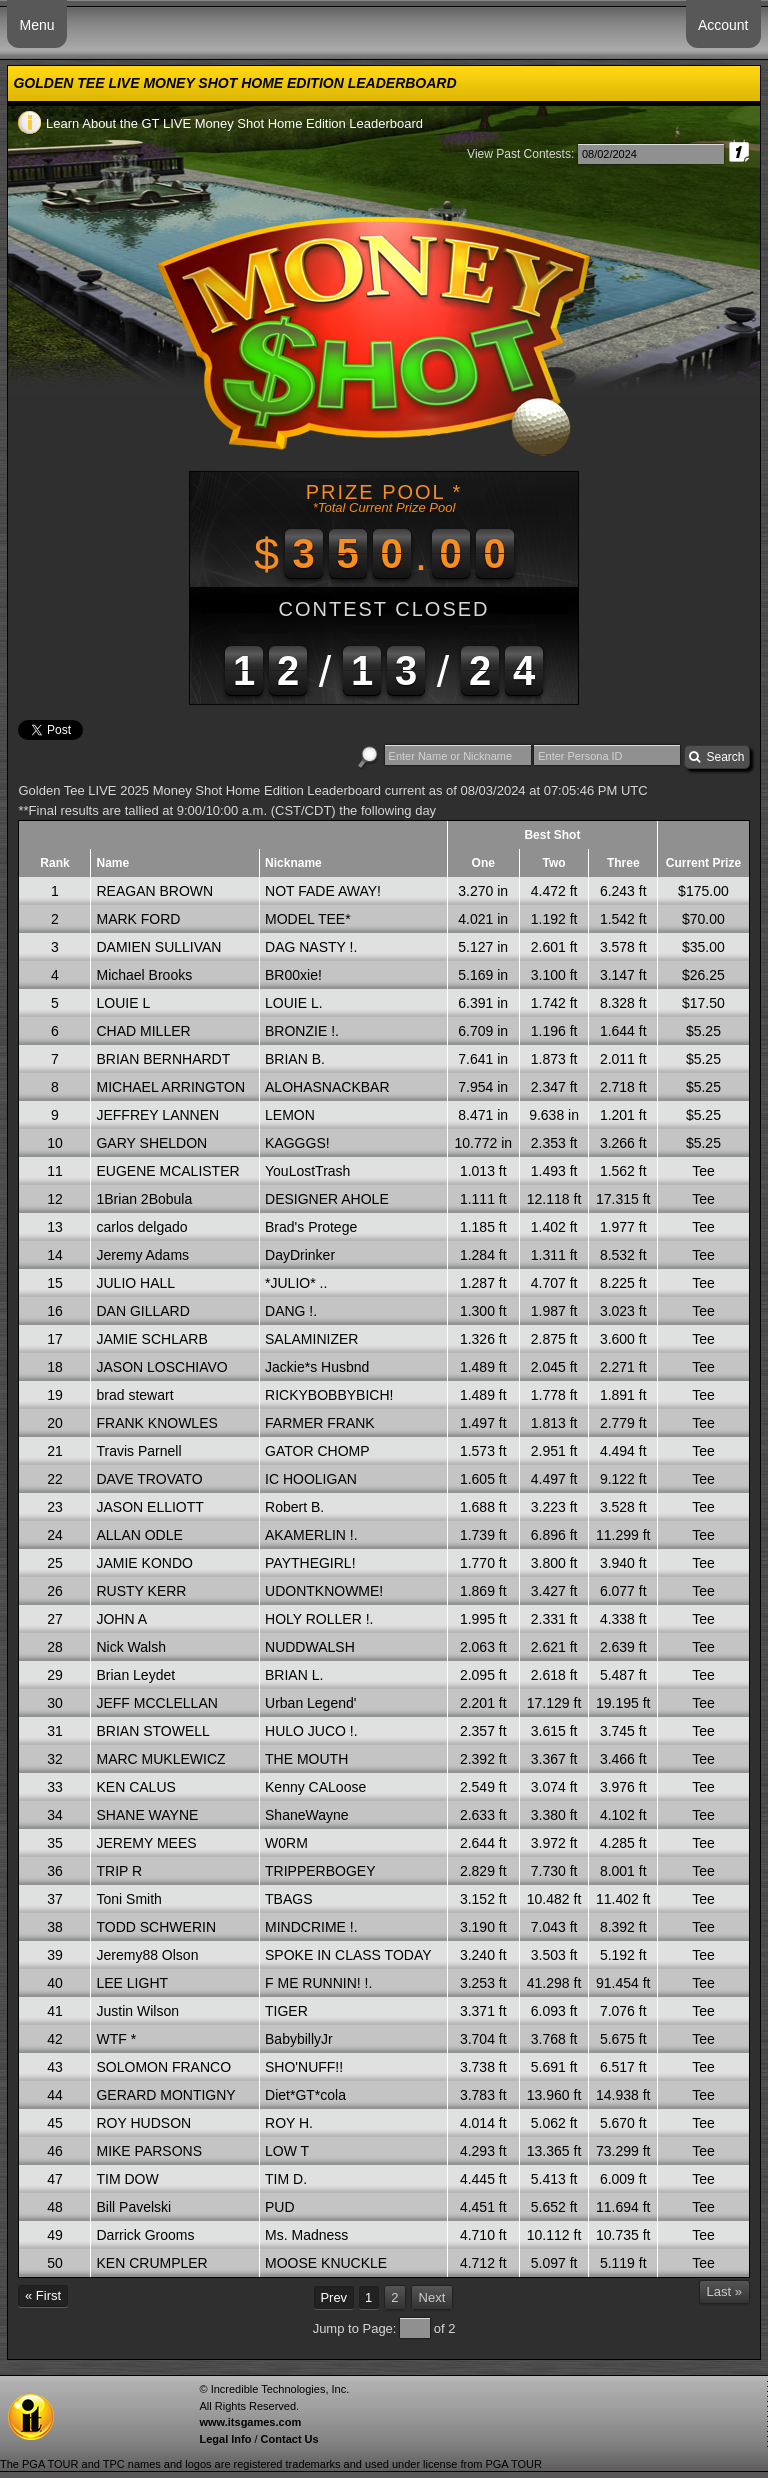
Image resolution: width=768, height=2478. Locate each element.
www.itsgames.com (250, 2422)
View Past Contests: (520, 154)
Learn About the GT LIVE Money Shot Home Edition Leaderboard (220, 123)
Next (432, 2297)
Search (717, 757)
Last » (724, 2291)
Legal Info (225, 2439)
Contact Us (290, 2439)
